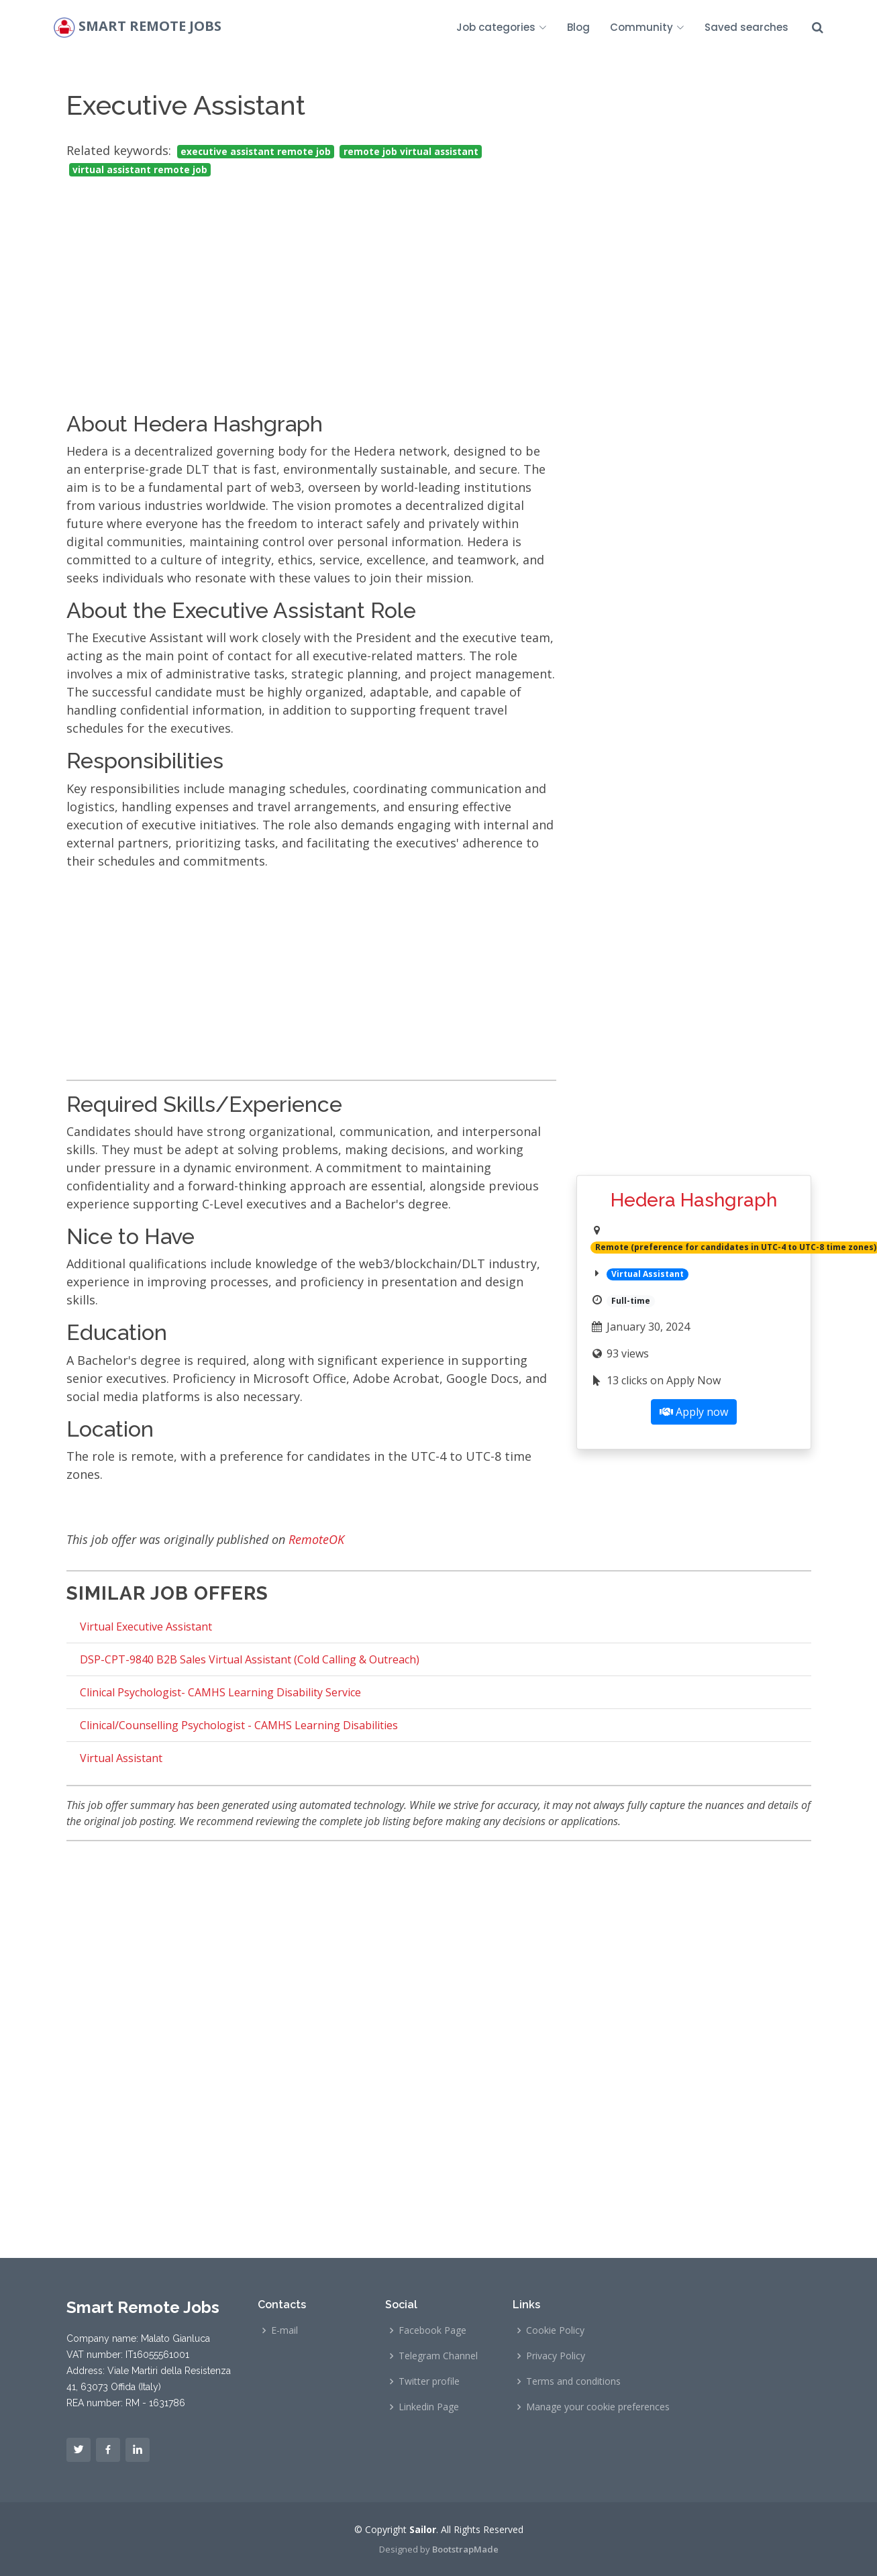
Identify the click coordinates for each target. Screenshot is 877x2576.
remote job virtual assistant (411, 152)
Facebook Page (432, 2330)
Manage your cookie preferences (598, 2407)
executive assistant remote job (255, 152)
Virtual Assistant (121, 1758)
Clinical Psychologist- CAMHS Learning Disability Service (220, 1692)
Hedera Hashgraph (694, 1200)
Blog (578, 27)
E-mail (284, 2330)
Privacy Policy (555, 2356)
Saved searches (746, 27)
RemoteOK (316, 1539)
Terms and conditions (573, 2381)
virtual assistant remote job (139, 170)
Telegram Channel (438, 2356)
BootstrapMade (465, 2549)
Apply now (694, 1411)
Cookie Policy (555, 2330)
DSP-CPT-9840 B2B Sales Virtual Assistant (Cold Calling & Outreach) (249, 1659)
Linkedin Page (429, 2407)
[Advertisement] (311, 282)
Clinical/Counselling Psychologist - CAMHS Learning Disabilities (239, 1725)
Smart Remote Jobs (150, 26)
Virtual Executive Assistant (146, 1626)
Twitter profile (429, 2381)
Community (647, 27)
